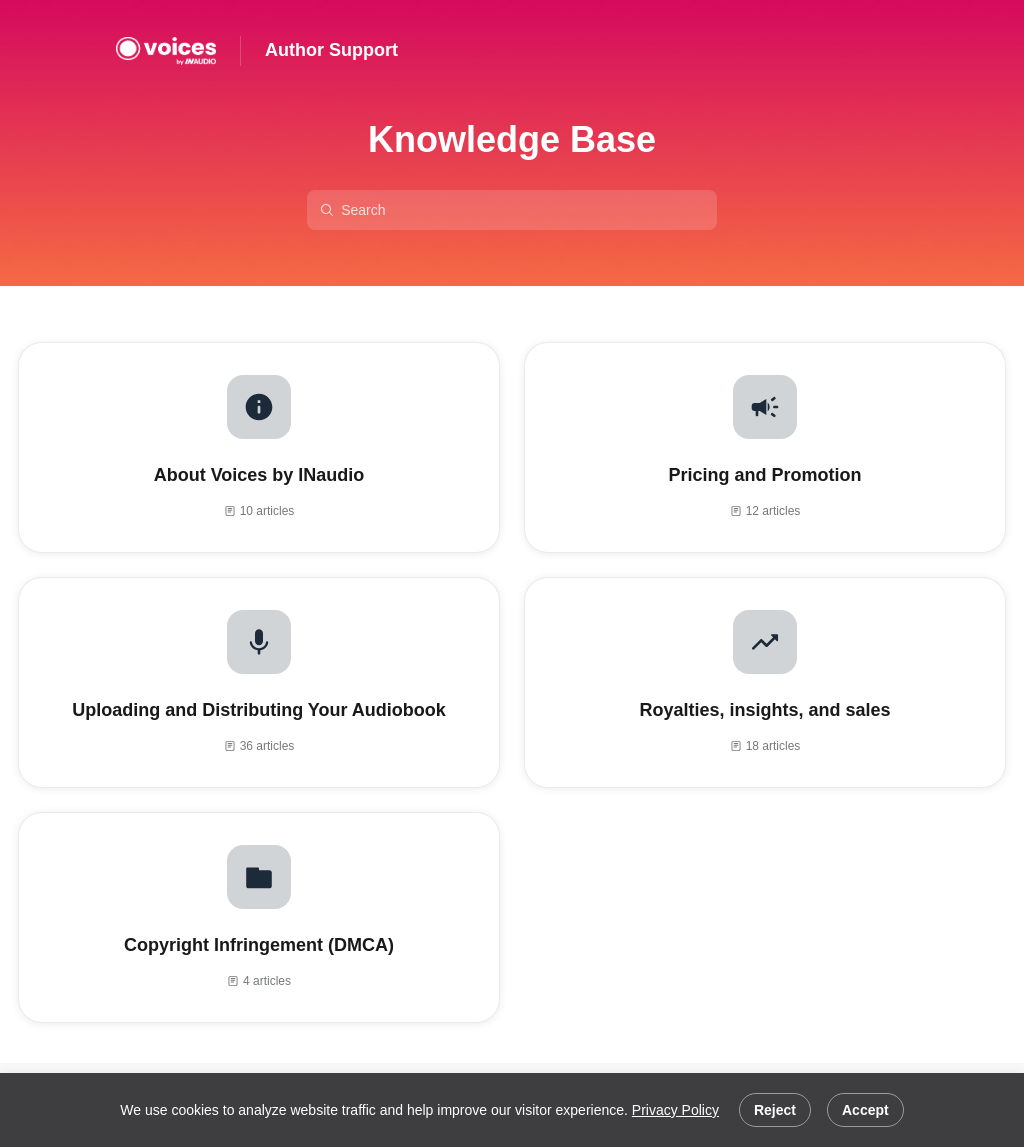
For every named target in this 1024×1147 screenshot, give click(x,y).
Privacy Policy (675, 1110)
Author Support (331, 50)
